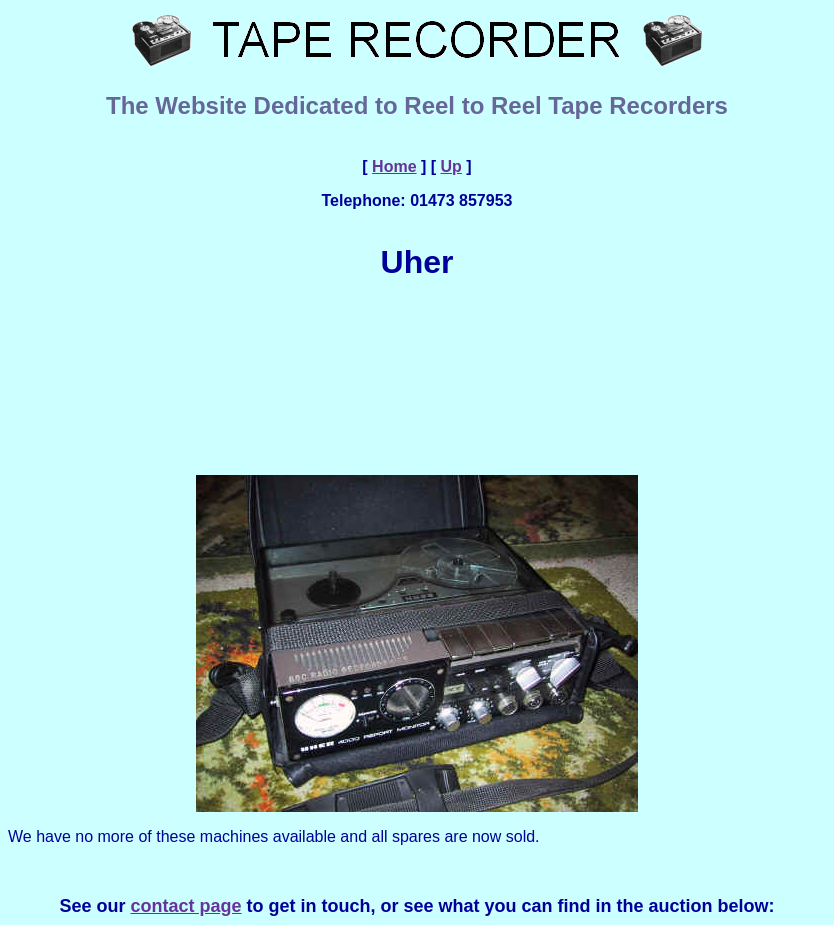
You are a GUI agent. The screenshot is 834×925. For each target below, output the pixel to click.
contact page (185, 906)
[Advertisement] (421, 376)
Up (451, 166)
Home (394, 166)
